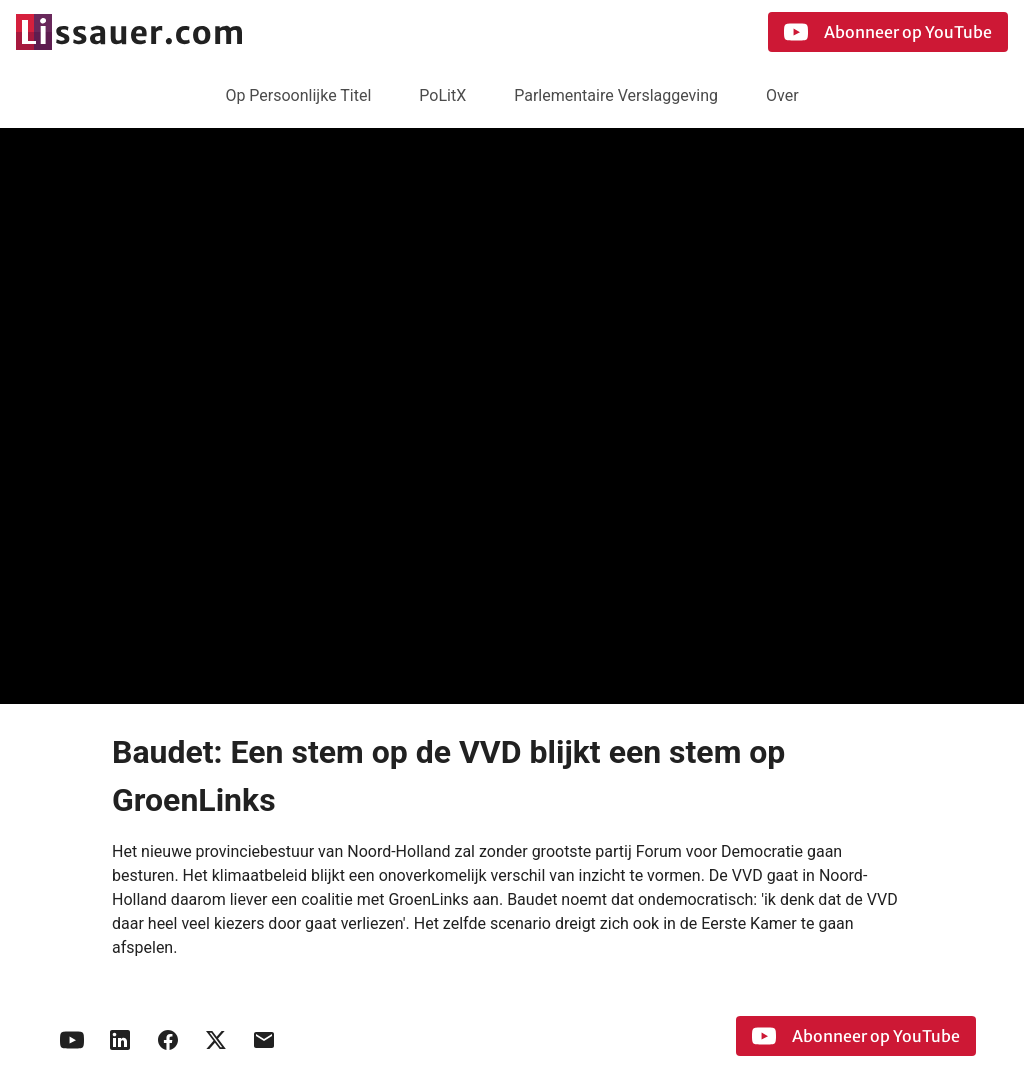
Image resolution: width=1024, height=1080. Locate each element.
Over (782, 95)
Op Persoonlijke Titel (298, 95)
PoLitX (442, 95)
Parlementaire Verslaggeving (616, 95)
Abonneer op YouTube (888, 32)
